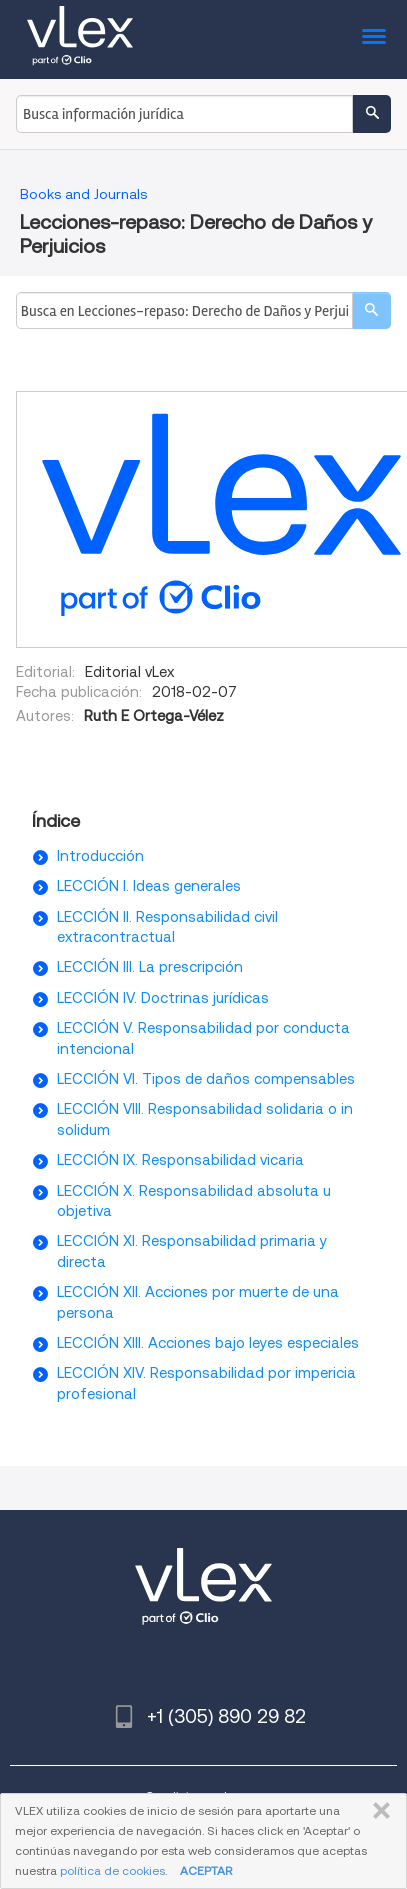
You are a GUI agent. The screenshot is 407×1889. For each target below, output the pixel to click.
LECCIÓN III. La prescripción (150, 967)
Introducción (100, 856)
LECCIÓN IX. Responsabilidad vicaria (180, 1160)
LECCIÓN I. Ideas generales (149, 886)
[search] (371, 310)
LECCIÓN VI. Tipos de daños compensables (206, 1079)
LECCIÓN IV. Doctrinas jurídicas (163, 998)
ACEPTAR (206, 1870)
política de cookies (112, 1870)
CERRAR (377, 1811)
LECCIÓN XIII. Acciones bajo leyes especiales (208, 1343)
